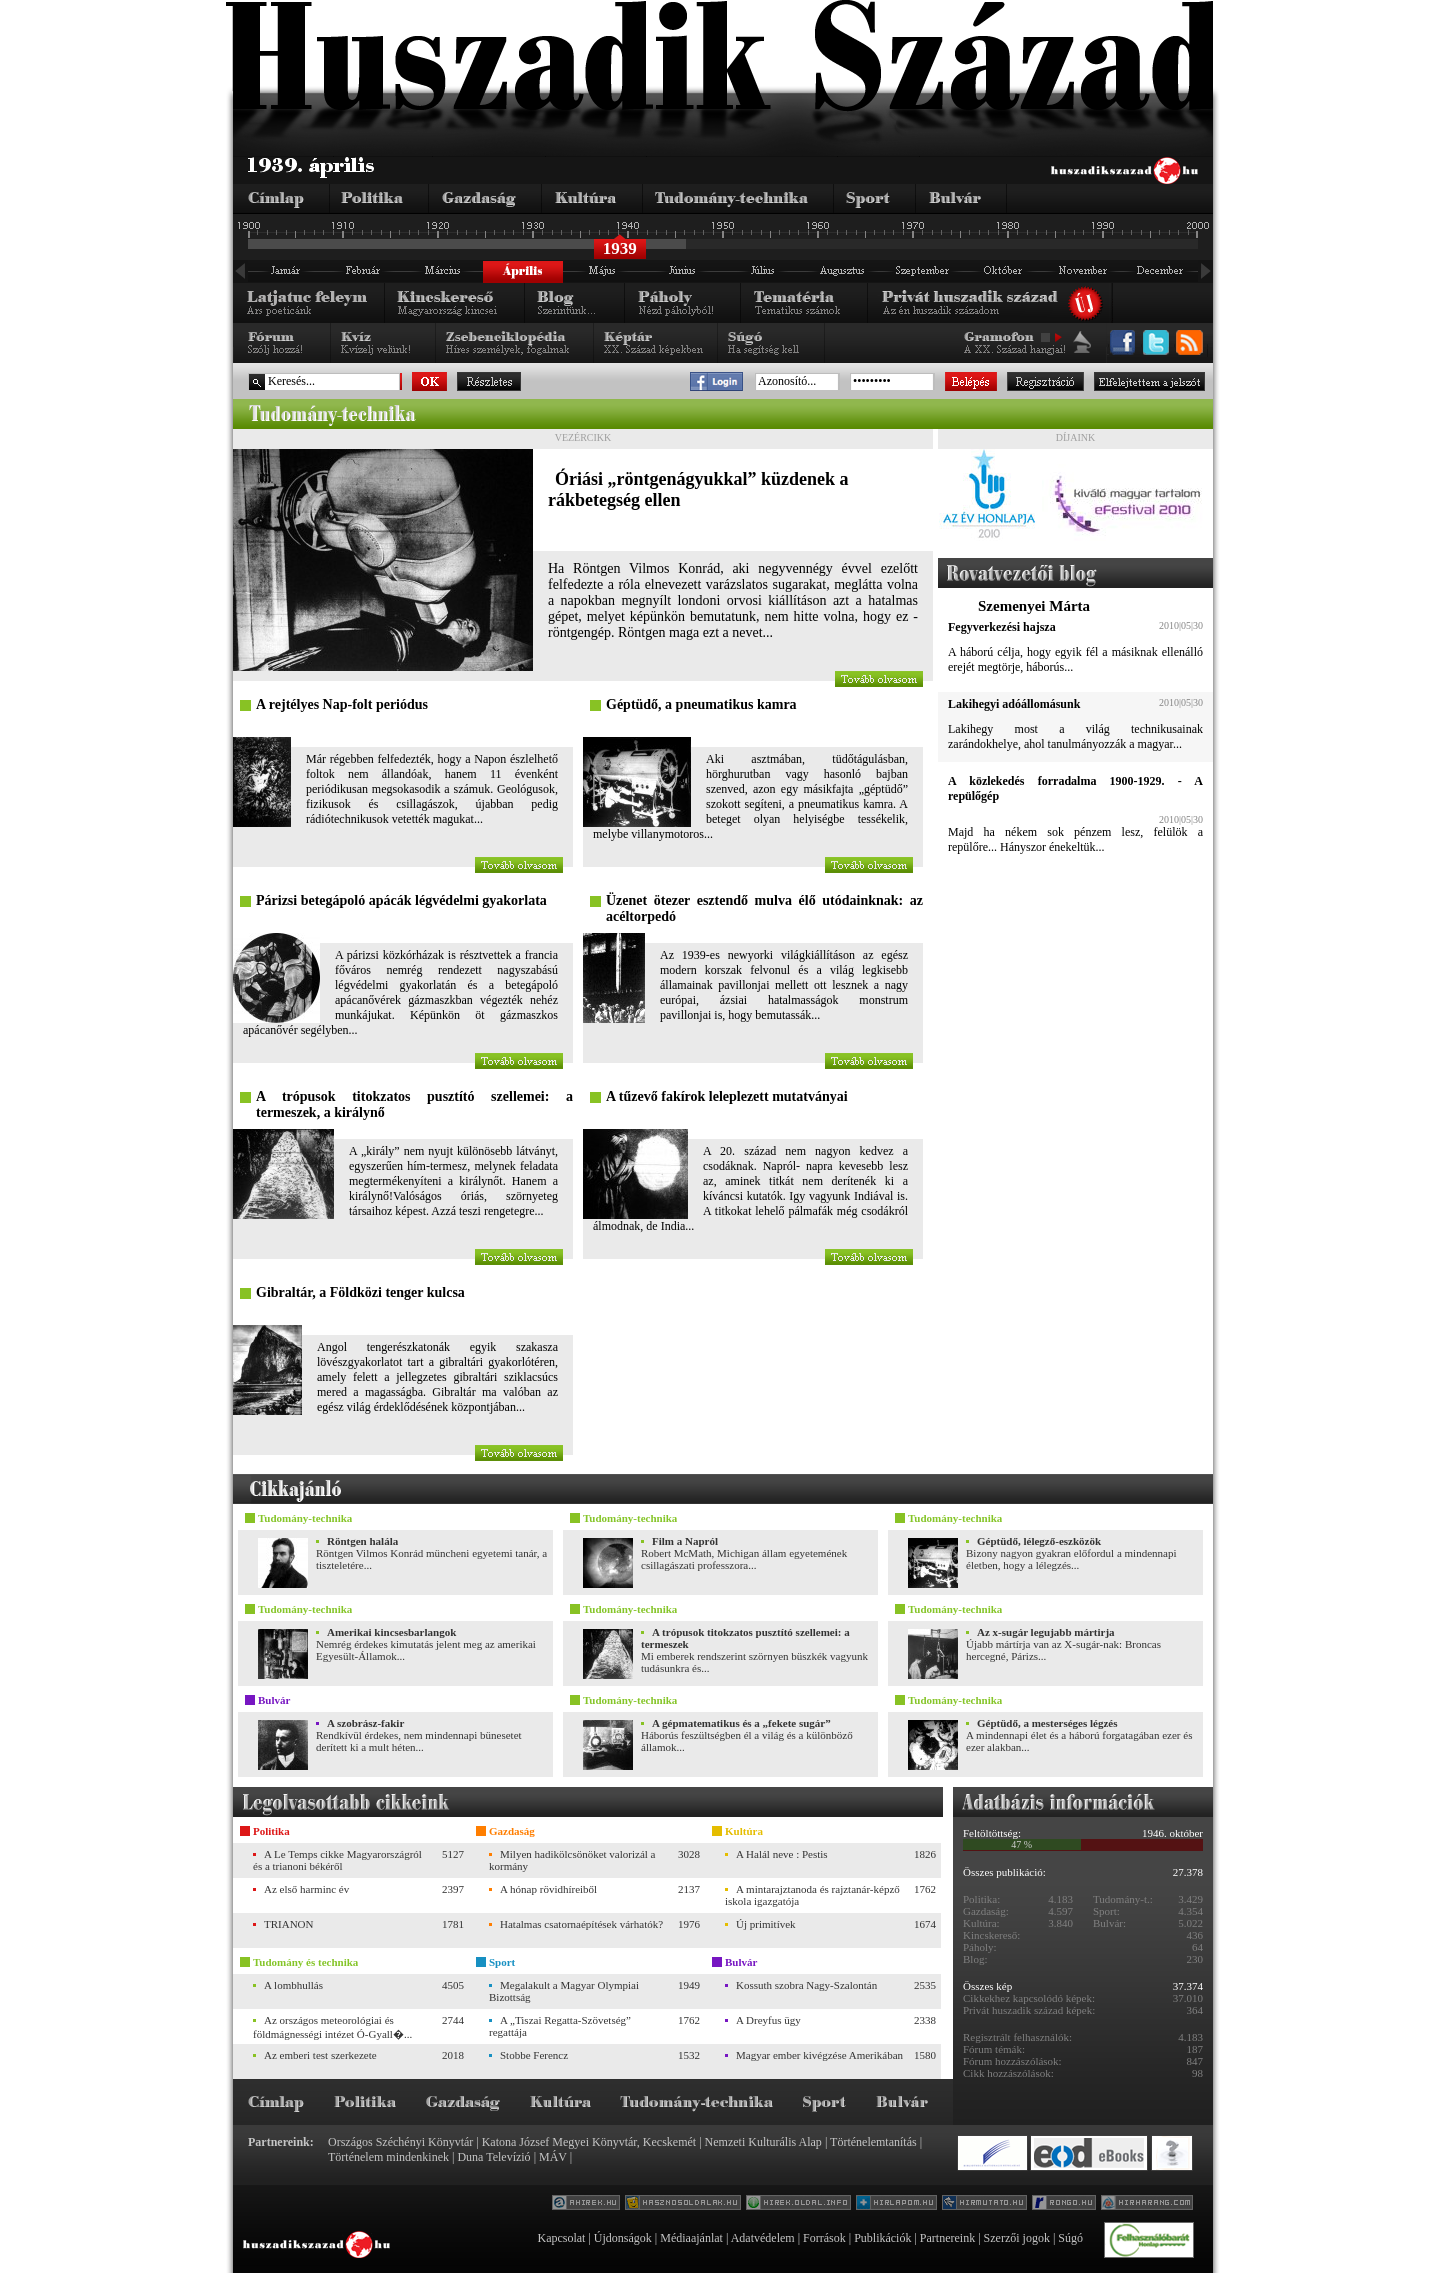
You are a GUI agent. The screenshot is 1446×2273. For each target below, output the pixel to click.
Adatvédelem (763, 2238)
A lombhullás (293, 1985)
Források (824, 2238)
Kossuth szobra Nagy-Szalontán (806, 1985)
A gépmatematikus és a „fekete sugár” (741, 1723)
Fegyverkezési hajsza (1002, 627)
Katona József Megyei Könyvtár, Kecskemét (589, 2142)
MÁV (553, 2157)
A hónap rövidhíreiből (548, 1889)
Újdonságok (623, 2238)
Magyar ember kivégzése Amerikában (819, 2055)
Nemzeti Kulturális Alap (763, 2142)
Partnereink (947, 2238)
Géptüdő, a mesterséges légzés (1047, 1723)
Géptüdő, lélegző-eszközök (1039, 1541)
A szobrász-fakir (365, 1723)
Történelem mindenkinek (388, 2157)
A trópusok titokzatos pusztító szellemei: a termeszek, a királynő (414, 1104)
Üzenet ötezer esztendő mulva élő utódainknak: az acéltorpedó (764, 908)
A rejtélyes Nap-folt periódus (342, 704)
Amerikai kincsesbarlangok (391, 1632)
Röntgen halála (362, 1541)
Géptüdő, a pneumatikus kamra (701, 704)
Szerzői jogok (1017, 2238)
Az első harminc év (306, 1889)
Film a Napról (685, 1541)
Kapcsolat (561, 2238)
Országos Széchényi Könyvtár (400, 2142)
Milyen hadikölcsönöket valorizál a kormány (572, 1860)
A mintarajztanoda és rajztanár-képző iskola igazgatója (812, 1895)
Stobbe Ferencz (534, 2055)
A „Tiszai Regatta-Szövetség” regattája (560, 2026)
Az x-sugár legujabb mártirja (1046, 1632)
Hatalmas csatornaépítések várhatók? (581, 1924)
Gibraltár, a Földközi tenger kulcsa (360, 1292)
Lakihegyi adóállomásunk (1014, 704)
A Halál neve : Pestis (782, 1854)
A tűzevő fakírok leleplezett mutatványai (727, 1096)
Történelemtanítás (873, 2142)
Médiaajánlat (691, 2238)
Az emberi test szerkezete (320, 2055)
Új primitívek (766, 1924)
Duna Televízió (493, 2157)
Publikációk (882, 2238)
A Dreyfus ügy (768, 2020)
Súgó (1070, 2238)
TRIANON (289, 1924)
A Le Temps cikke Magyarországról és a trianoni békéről (337, 1860)
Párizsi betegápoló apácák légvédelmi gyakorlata (401, 900)
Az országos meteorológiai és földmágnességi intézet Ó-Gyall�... (332, 2027)
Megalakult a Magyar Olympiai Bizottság (564, 1991)
